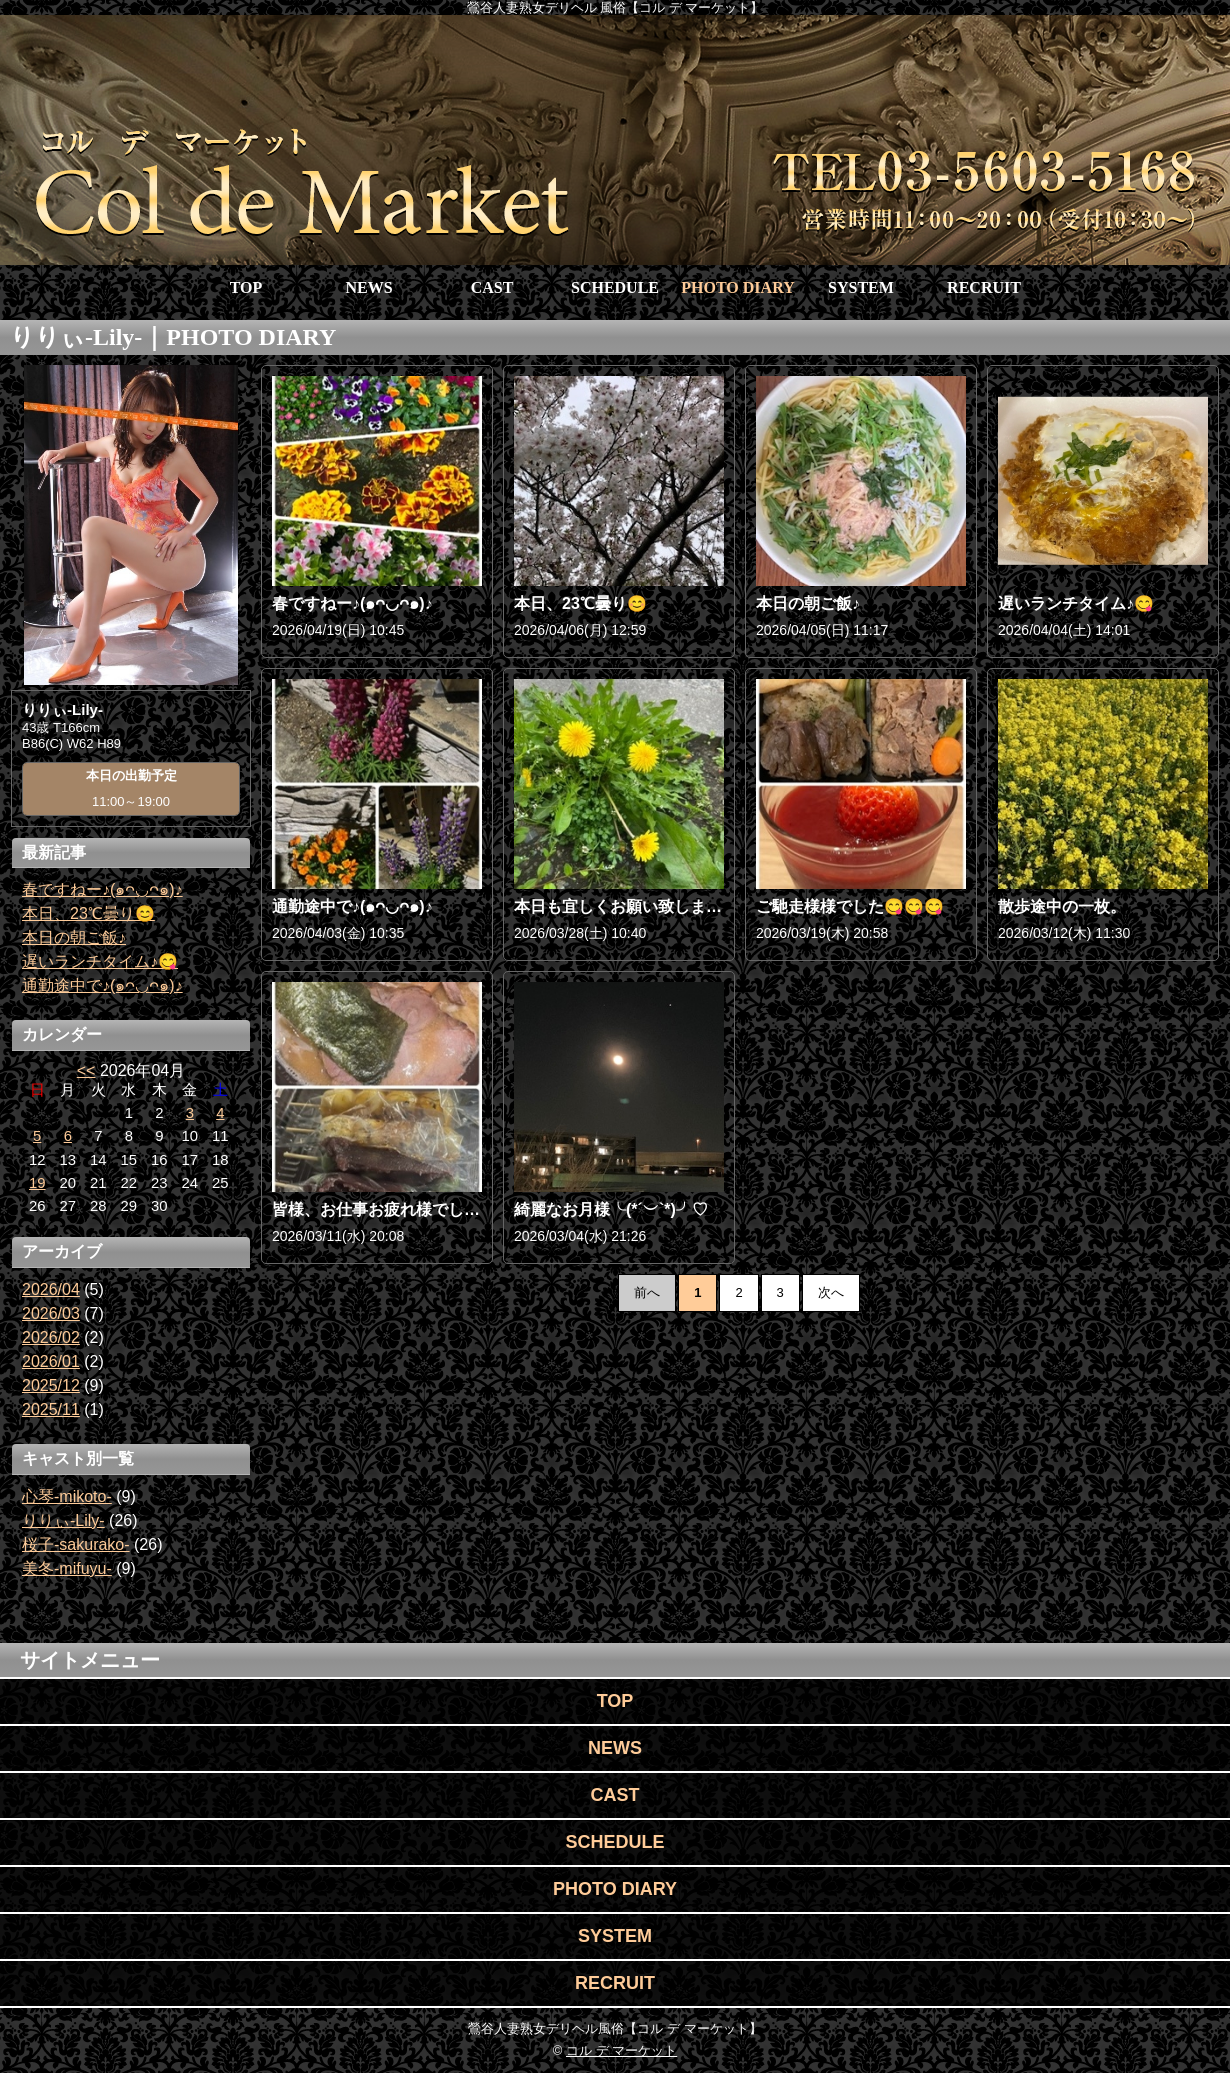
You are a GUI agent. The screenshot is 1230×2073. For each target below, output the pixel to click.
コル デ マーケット (621, 2050)
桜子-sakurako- (76, 1544)
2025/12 (51, 1385)
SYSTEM (861, 287)
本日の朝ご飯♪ (74, 937)
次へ (831, 1292)
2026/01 (51, 1361)
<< (86, 1070)
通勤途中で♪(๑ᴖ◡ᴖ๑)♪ (102, 985)
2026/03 (51, 1313)
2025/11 (51, 1409)
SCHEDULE (615, 287)
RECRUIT (984, 287)
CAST (492, 287)
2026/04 (51, 1289)
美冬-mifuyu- (67, 1568)
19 (37, 1183)
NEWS (368, 287)
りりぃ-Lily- (63, 1520)
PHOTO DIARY (737, 287)
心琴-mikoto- (67, 1496)
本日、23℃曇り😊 (88, 913)
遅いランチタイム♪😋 (100, 961)
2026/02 (51, 1337)
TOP (246, 287)
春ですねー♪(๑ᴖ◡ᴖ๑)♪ (102, 889)
